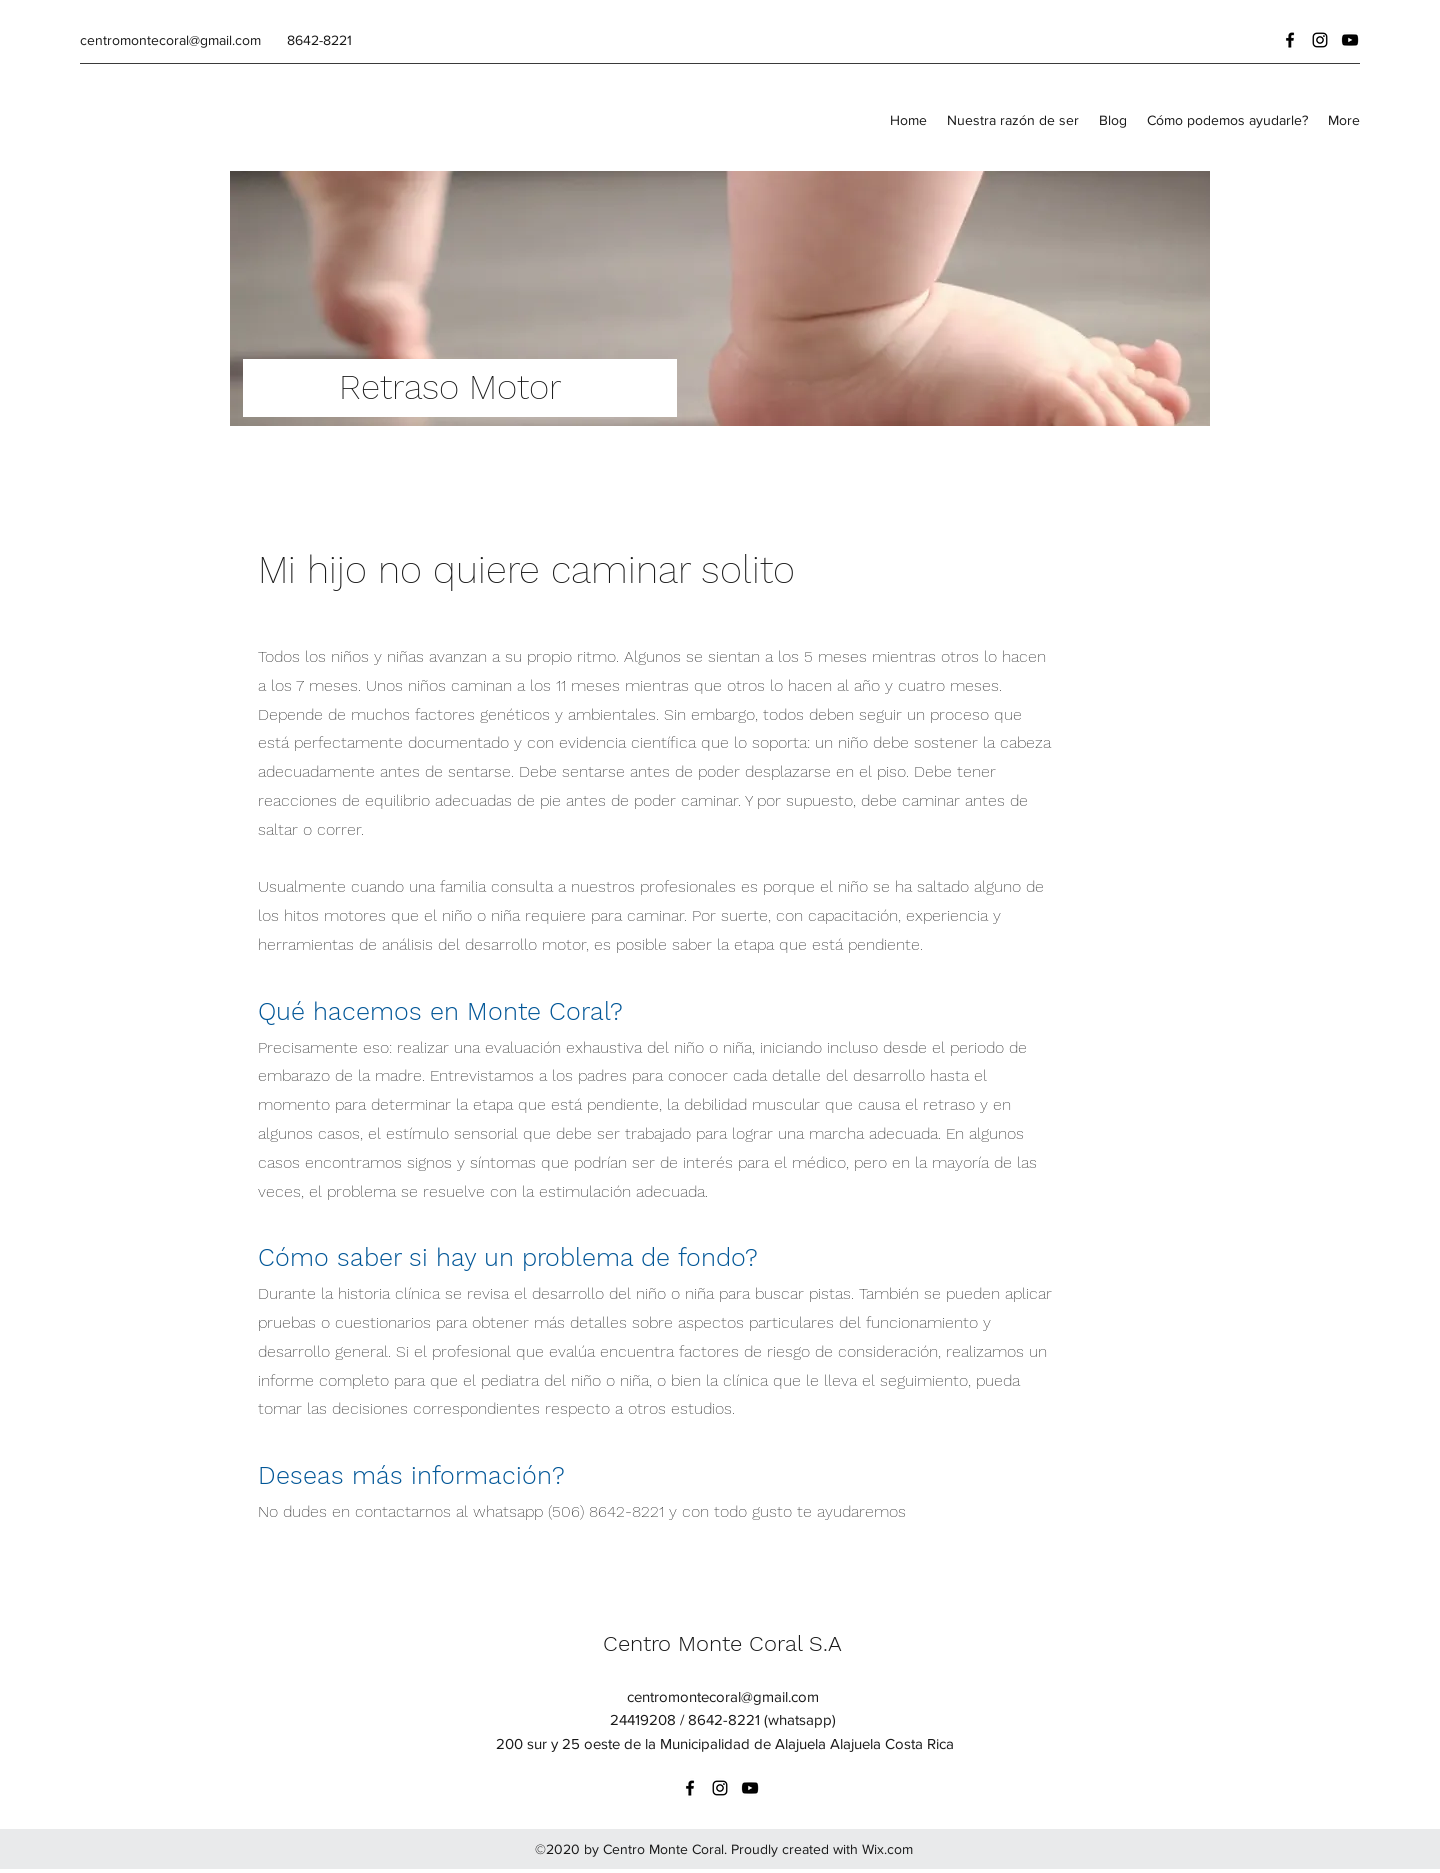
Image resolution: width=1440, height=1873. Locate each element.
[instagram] (1320, 40)
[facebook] (1290, 40)
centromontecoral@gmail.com (170, 40)
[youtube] (1350, 40)
